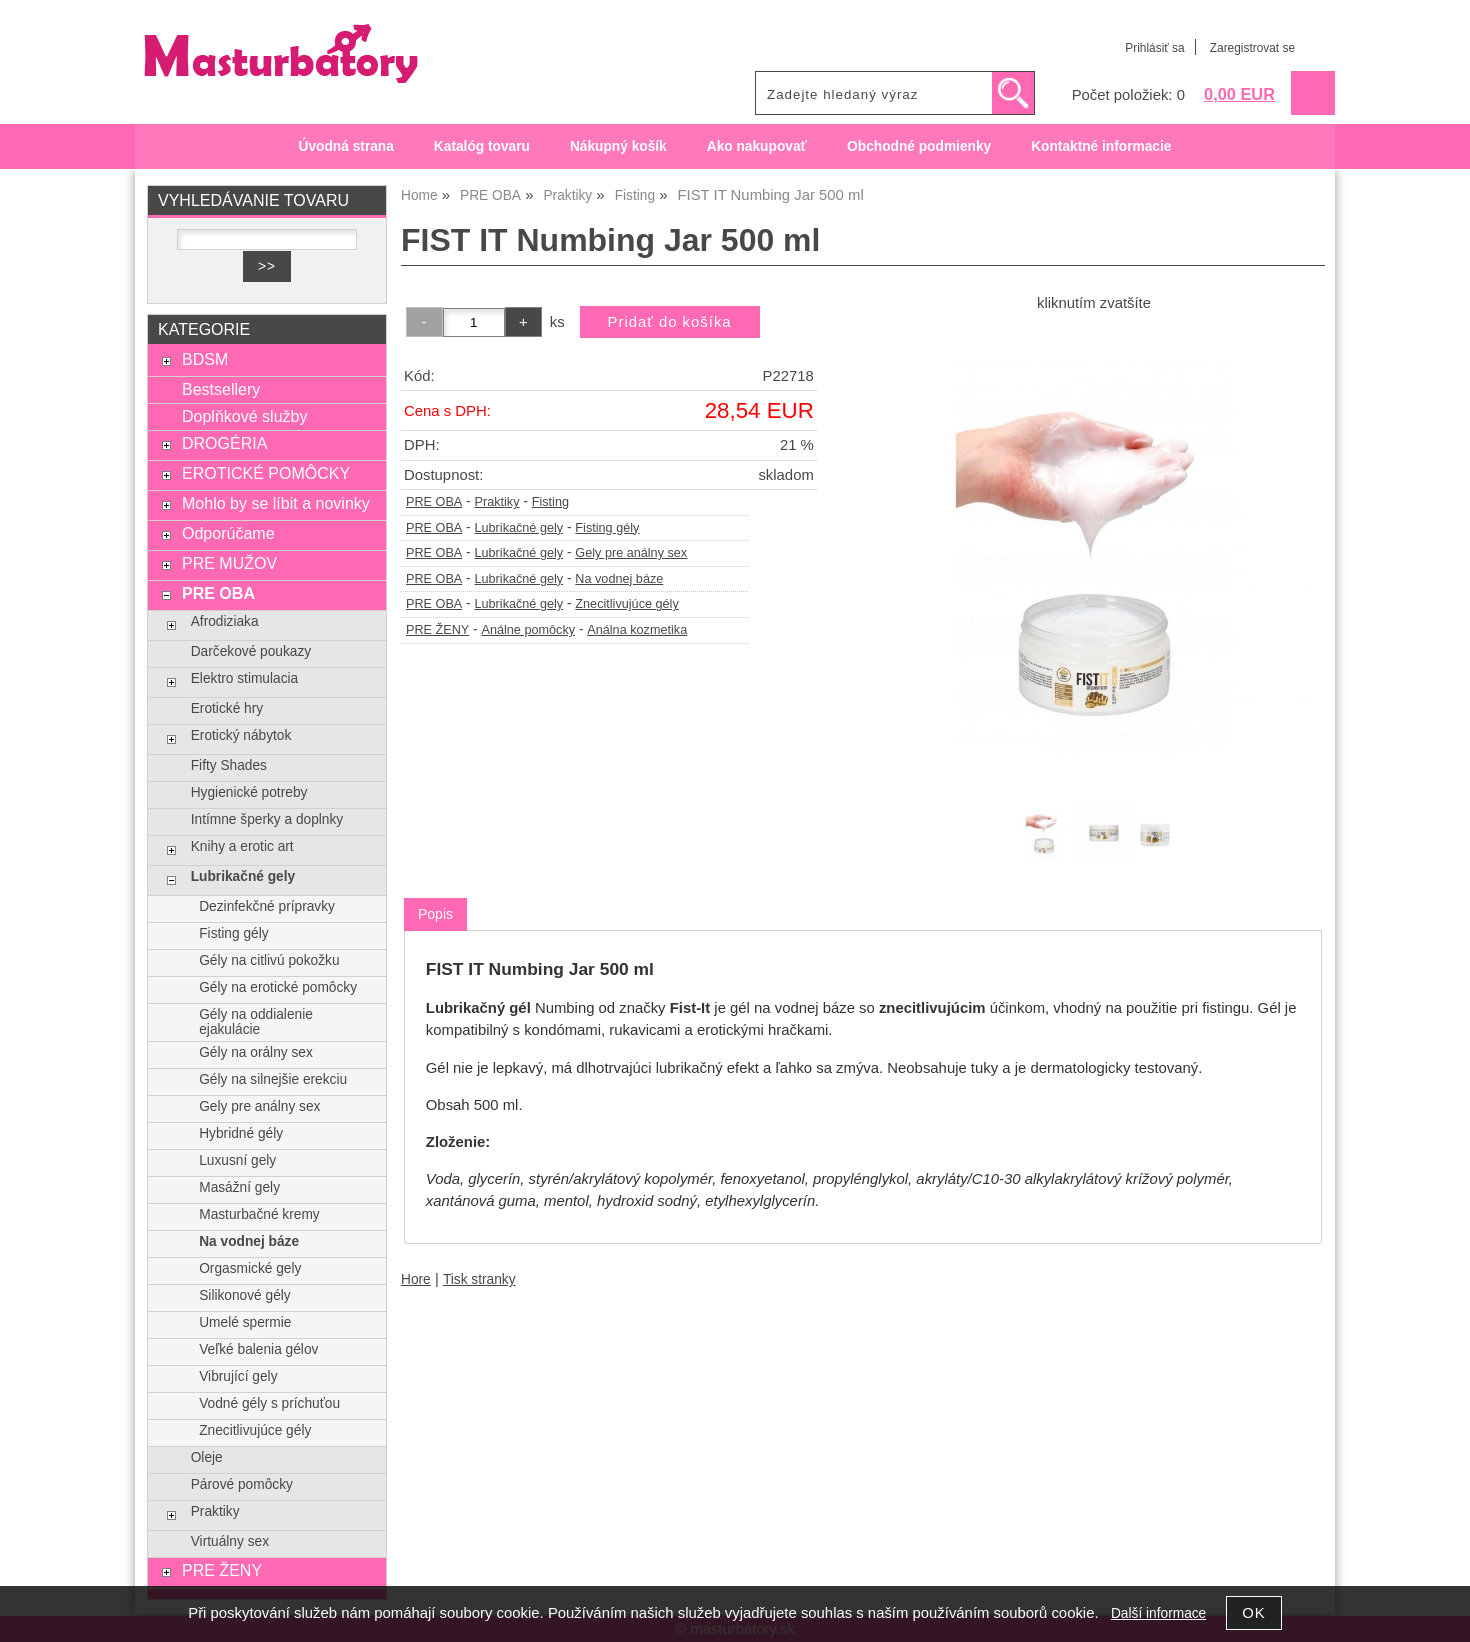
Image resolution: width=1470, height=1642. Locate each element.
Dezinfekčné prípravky (267, 906)
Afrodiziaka (225, 621)
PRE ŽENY (437, 630)
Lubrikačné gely (518, 528)
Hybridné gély (241, 1133)
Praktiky (496, 502)
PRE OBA (434, 502)
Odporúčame (228, 533)
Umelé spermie (245, 1322)
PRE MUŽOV (229, 563)
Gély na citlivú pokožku (269, 960)
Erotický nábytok (241, 735)
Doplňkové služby (245, 416)
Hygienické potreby (249, 792)
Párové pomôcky (242, 1484)
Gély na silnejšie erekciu (273, 1079)
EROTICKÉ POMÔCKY (266, 473)
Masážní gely (239, 1187)
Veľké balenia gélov (258, 1349)
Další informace (1158, 1613)
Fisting (550, 502)
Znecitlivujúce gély (626, 604)
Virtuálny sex (230, 1541)
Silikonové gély (245, 1295)
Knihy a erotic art (242, 846)
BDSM (205, 359)
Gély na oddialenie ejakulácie (256, 1022)
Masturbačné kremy (259, 1214)
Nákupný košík (618, 146)
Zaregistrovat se (1252, 48)
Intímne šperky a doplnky (267, 819)
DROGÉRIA (224, 443)
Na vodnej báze (619, 579)
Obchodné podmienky (919, 146)
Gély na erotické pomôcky (278, 987)
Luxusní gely (237, 1160)
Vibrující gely (238, 1376)
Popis (435, 914)
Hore (416, 1279)
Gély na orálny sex (256, 1052)
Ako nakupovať (757, 146)
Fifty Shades (229, 765)
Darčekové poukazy (251, 651)
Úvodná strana (346, 146)
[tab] (435, 914)
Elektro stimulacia (245, 678)
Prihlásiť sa (1154, 48)
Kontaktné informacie (1101, 146)
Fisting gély (607, 528)
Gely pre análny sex (631, 553)
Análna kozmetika (637, 630)
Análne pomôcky (529, 630)
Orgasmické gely (250, 1268)
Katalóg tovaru (482, 146)
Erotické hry (227, 708)
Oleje (207, 1457)
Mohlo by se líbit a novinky (276, 503)
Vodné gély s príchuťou (269, 1403)
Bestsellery (221, 389)
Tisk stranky (479, 1279)
